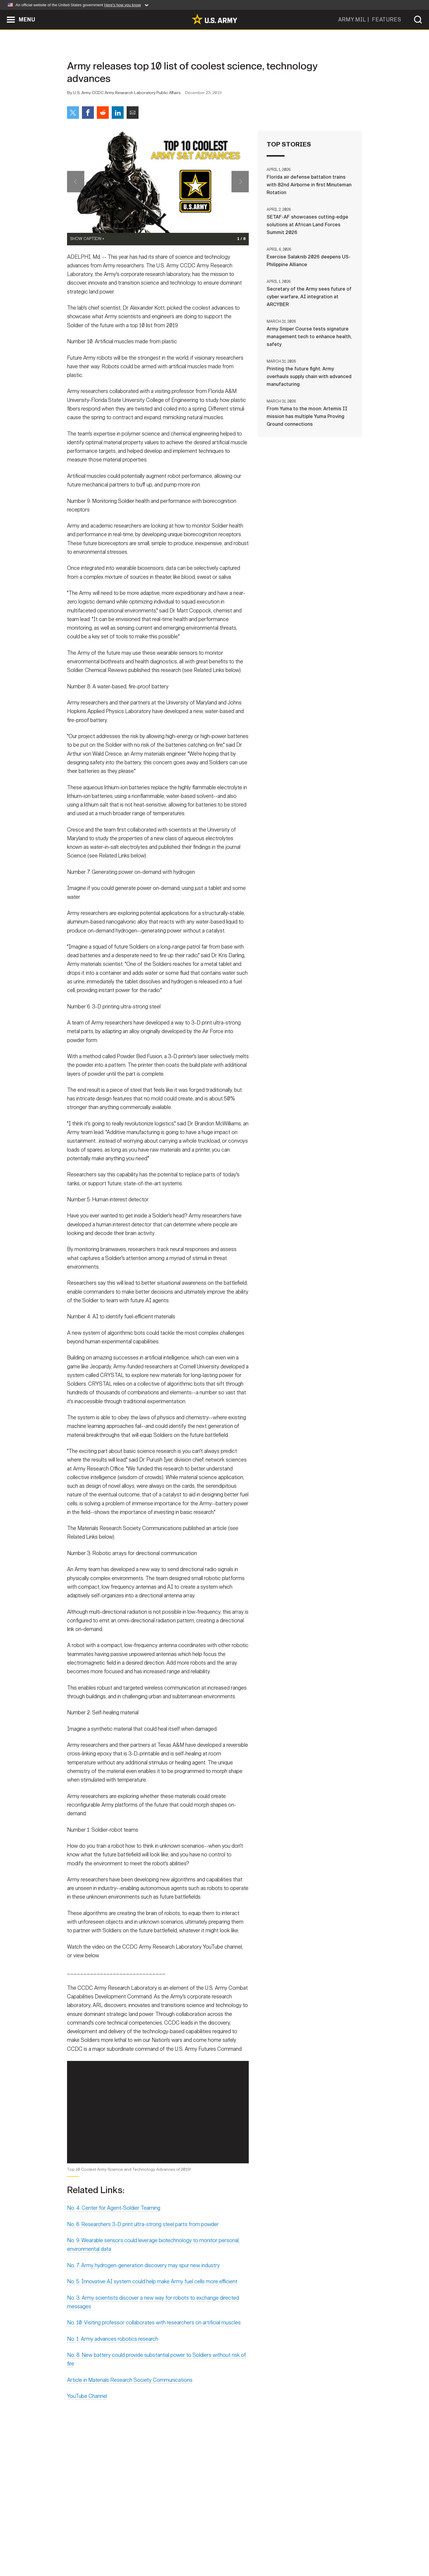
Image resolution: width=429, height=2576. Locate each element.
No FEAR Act (279, 2549)
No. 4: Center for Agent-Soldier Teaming (113, 2221)
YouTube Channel (87, 2409)
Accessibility (219, 2549)
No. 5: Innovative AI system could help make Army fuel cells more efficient (152, 2294)
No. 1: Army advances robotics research (112, 2351)
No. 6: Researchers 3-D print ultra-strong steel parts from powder (143, 2237)
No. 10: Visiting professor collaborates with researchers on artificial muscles (154, 2335)
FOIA (251, 2549)
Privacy (145, 2549)
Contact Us (113, 2549)
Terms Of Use (178, 2549)
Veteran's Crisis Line (326, 2549)
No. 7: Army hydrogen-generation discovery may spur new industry (143, 2278)
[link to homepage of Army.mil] (214, 19)
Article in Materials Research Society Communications (129, 2392)
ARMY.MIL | (355, 19)
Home (84, 2549)
